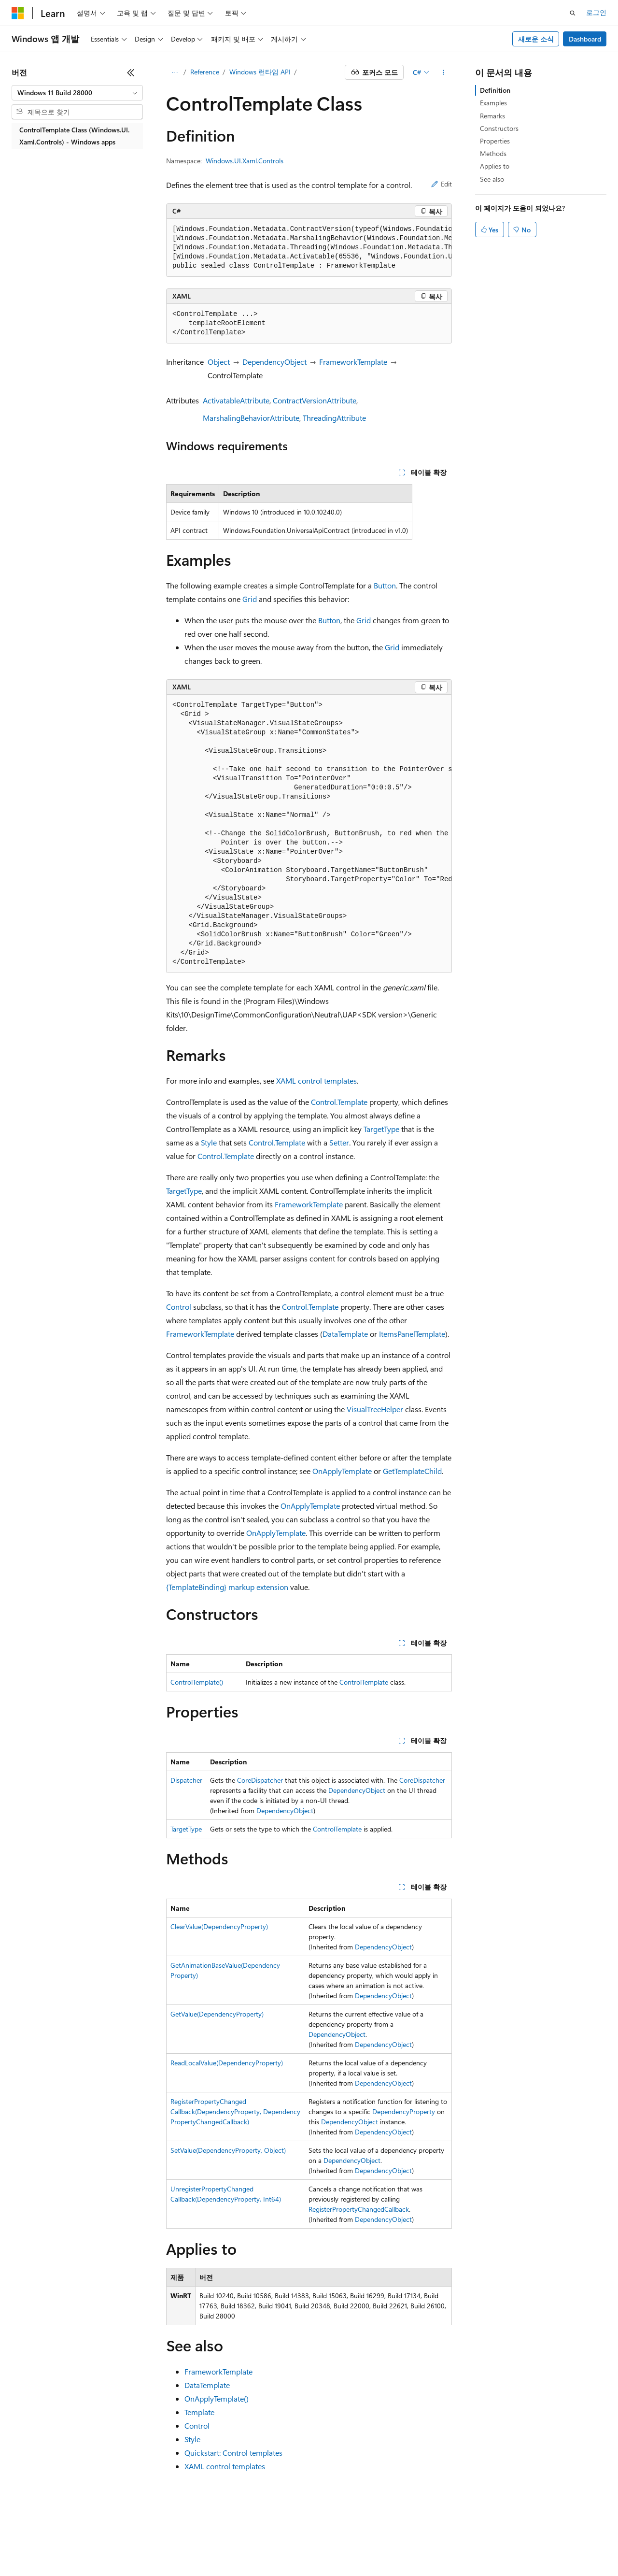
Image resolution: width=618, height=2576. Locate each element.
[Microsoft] (18, 13)
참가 (147, 2546)
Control (178, 1307)
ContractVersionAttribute (314, 400)
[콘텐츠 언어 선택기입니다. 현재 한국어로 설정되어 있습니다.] (31, 2524)
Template (199, 2412)
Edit (441, 183)
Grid (249, 599)
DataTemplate (345, 1334)
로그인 (596, 12)
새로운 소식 (536, 38)
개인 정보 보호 (187, 2546)
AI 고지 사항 (30, 2546)
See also (492, 179)
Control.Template (339, 1102)
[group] (309, 248)
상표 (360, 2546)
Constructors (499, 128)
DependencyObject (274, 362)
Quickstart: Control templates (233, 2452)
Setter (339, 1142)
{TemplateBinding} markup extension (227, 1587)
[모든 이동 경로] (174, 72)
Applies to (494, 166)
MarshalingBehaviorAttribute (251, 418)
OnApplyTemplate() (216, 2398)
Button (385, 585)
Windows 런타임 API (260, 71)
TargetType (381, 1129)
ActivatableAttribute (236, 400)
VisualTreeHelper (375, 1409)
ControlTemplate (363, 1682)
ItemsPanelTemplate (412, 1334)
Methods (493, 153)
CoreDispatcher (260, 1780)
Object (219, 362)
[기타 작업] (443, 72)
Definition (495, 90)
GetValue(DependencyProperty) (217, 2013)
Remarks (492, 115)
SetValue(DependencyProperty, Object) (228, 2150)
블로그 (111, 2546)
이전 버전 (74, 2546)
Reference (204, 71)
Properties (495, 140)
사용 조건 (327, 2546)
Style (209, 1142)
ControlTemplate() (196, 1682)
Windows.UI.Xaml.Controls (244, 160)
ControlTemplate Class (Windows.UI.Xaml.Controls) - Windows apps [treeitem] (74, 135)
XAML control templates (316, 1080)
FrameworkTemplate (353, 362)
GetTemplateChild (412, 1471)
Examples (493, 102)
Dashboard (585, 38)
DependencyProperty (403, 2111)
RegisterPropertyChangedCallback (359, 2209)
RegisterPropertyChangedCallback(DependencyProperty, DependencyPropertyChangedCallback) (235, 2111)
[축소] (131, 72)
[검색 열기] (572, 13)
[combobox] (77, 92)
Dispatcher (186, 1780)
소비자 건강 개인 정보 (261, 2546)
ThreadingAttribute (334, 418)
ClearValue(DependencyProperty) (219, 1926)
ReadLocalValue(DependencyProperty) (226, 2062)
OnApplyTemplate (342, 1471)
